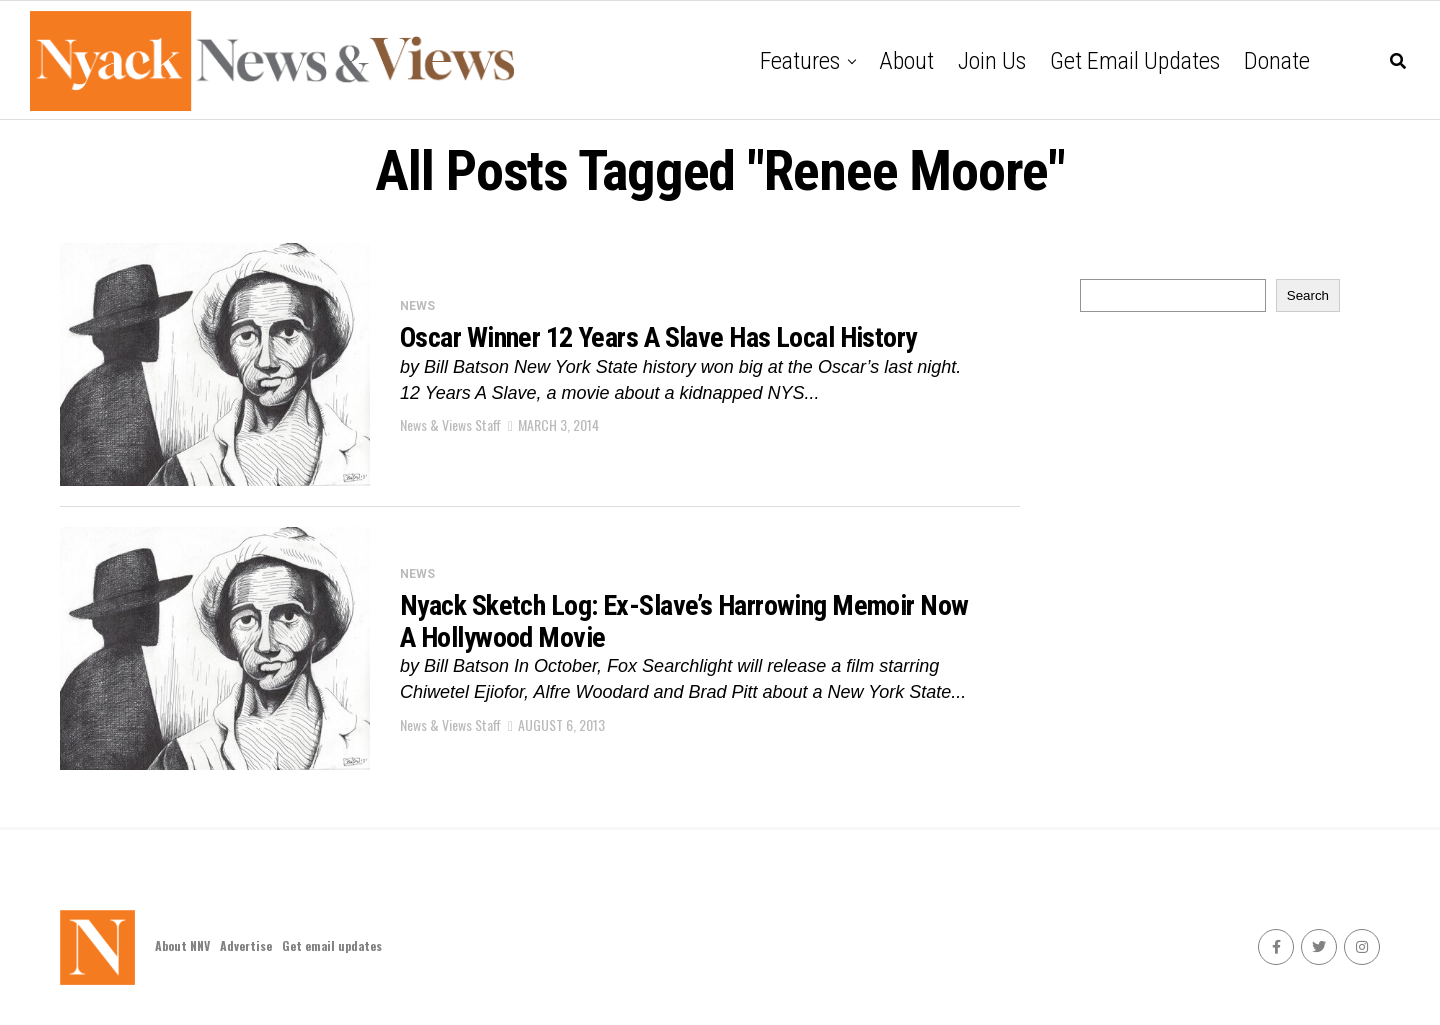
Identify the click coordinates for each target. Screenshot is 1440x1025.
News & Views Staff (450, 424)
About (906, 61)
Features (800, 61)
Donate (1277, 61)
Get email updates (1135, 61)
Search (1308, 295)
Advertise (246, 945)
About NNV (182, 945)
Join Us (992, 61)
